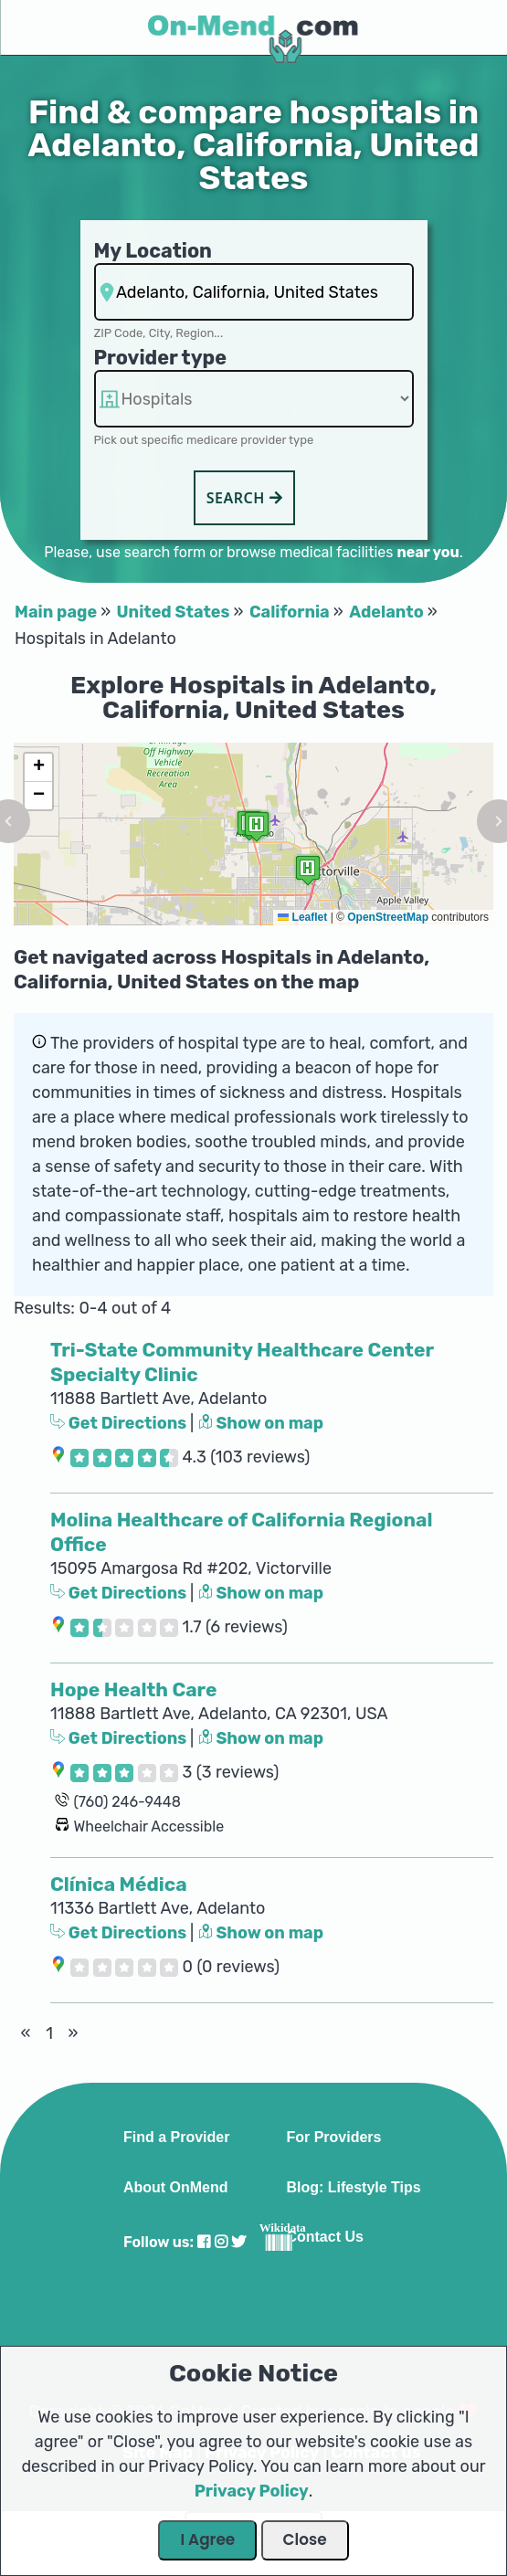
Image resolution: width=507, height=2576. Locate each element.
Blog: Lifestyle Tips (353, 2187)
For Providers (333, 2137)
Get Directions (120, 1423)
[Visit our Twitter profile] (238, 2242)
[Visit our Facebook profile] (203, 2242)
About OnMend (175, 2187)
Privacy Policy (252, 2491)
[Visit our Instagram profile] (221, 2242)
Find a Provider (176, 2137)
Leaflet (302, 917)
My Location (153, 250)
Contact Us (324, 2237)
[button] (307, 870)
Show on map (261, 1423)
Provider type (160, 357)
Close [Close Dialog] (305, 2539)
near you (427, 552)
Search (244, 498)
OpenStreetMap (387, 917)
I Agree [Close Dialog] (207, 2539)
